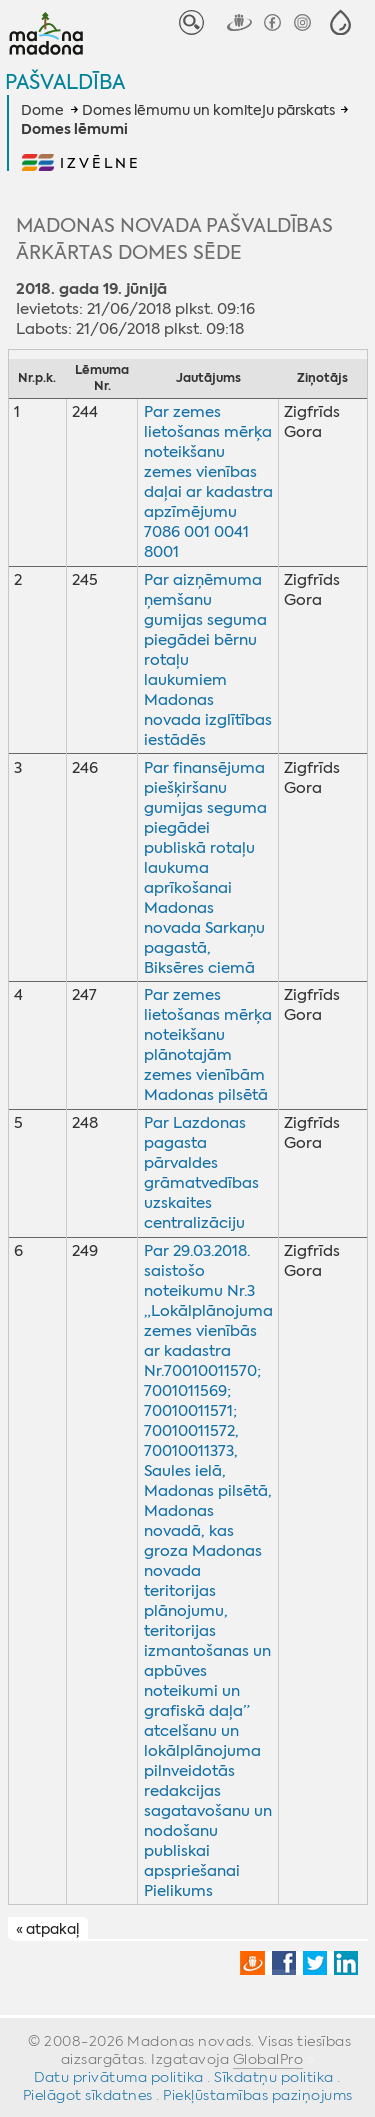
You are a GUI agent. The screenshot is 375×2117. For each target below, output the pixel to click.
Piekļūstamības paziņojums (258, 2095)
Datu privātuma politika (119, 2077)
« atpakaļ (47, 1929)
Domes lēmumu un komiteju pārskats (208, 110)
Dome (42, 110)
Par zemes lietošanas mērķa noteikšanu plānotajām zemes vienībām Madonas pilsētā (208, 1045)
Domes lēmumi (74, 130)
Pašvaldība (65, 81)
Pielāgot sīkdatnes (88, 2095)
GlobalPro (268, 2059)
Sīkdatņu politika (274, 2077)
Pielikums (178, 1891)
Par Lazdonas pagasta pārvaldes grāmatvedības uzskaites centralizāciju (201, 1173)
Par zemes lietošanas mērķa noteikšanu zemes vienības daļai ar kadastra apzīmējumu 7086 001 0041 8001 (208, 482)
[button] (340, 22)
